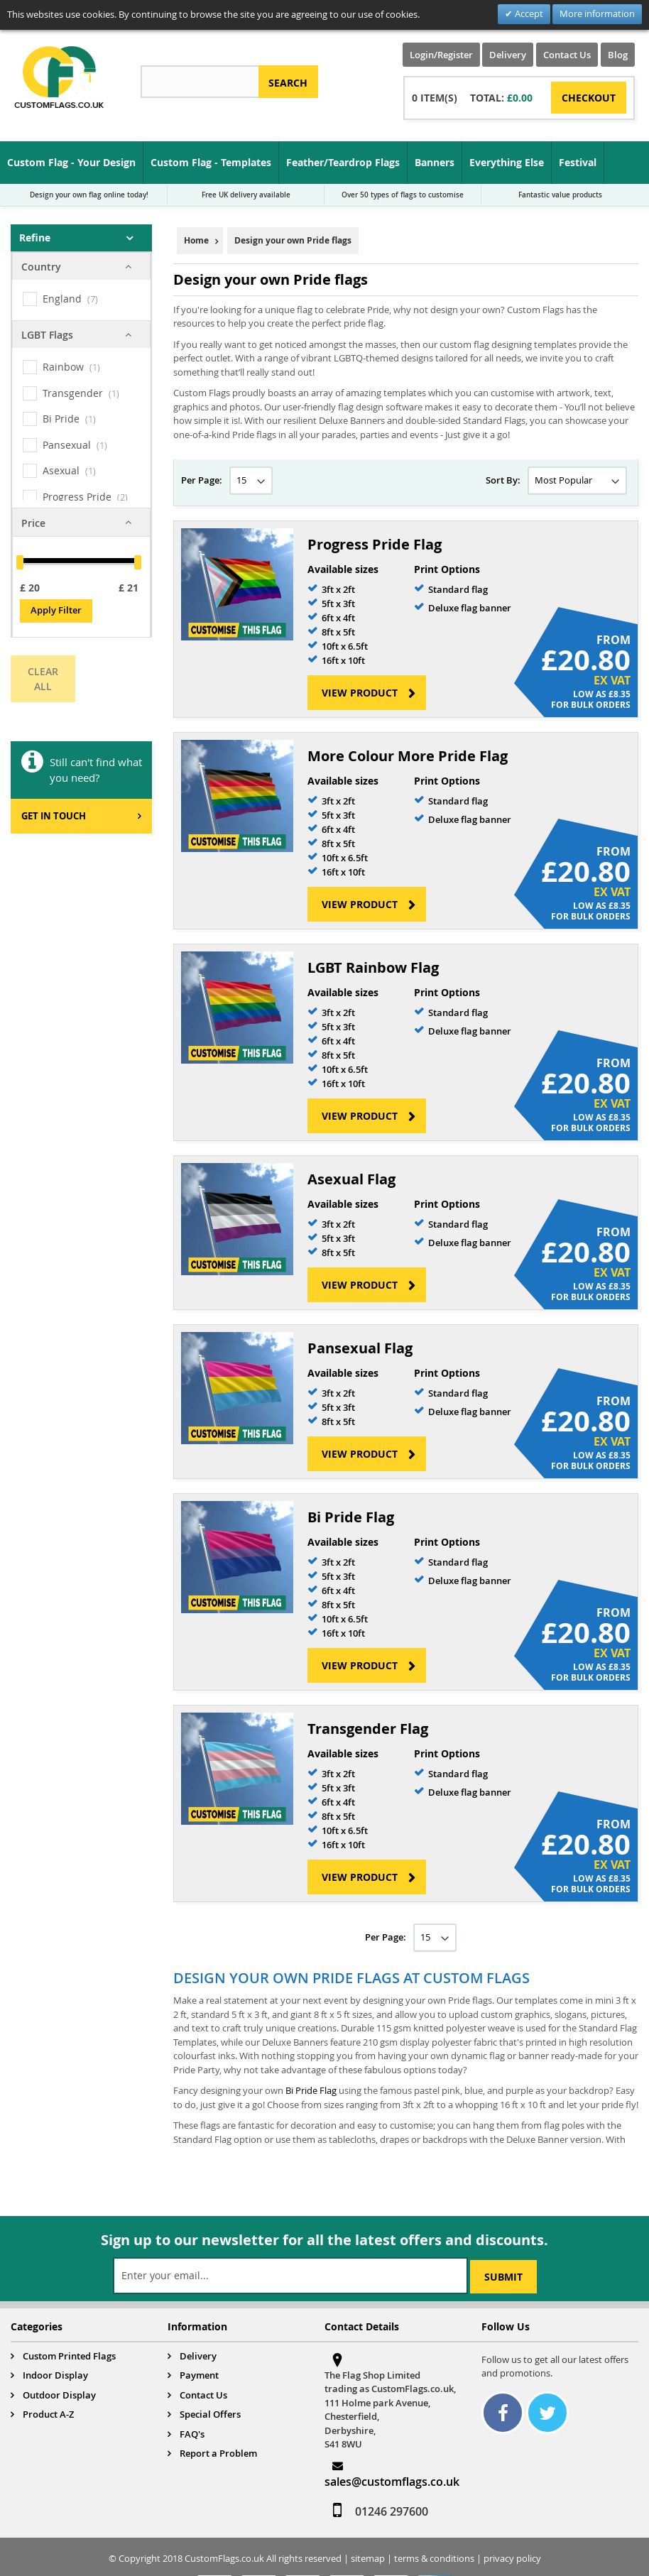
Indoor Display (55, 2375)
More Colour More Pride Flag (407, 755)
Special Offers (210, 2414)
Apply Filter (56, 610)
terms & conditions (434, 2558)
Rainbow (63, 366)
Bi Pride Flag (350, 1517)
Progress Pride (77, 496)
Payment (199, 2375)
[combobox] (199, 81)
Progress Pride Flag (374, 544)
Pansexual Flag (360, 1348)
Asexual (61, 470)
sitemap (368, 2558)
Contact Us (567, 54)
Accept (528, 13)
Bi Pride (61, 418)
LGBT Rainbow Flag (373, 967)
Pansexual (67, 445)
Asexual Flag (351, 1179)
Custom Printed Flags (69, 2355)
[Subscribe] (503, 2276)
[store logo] (59, 77)
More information (597, 13)
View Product (360, 692)
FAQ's (192, 2434)
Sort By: (503, 480)
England (62, 298)
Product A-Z (48, 2414)
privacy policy (512, 2558)
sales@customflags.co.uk (391, 2481)
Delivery (507, 54)
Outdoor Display (59, 2395)
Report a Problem (218, 2453)
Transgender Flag (367, 1728)
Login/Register (441, 54)
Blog (618, 54)
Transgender (73, 393)
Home (196, 240)
